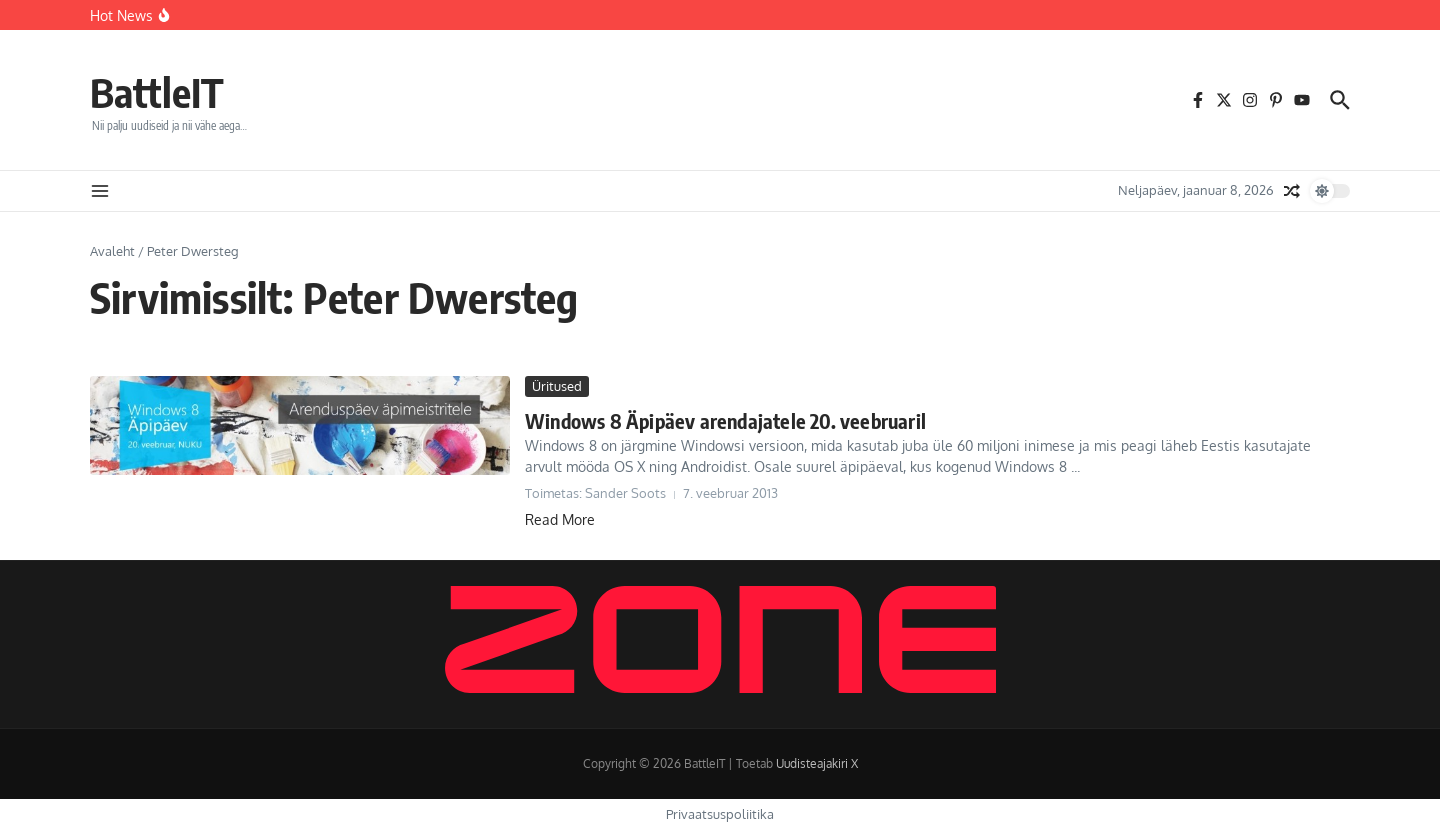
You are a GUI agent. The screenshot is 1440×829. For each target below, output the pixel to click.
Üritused (557, 386)
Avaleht (112, 251)
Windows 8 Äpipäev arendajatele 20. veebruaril (725, 420)
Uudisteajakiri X (817, 763)
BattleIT (157, 92)
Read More (560, 519)
